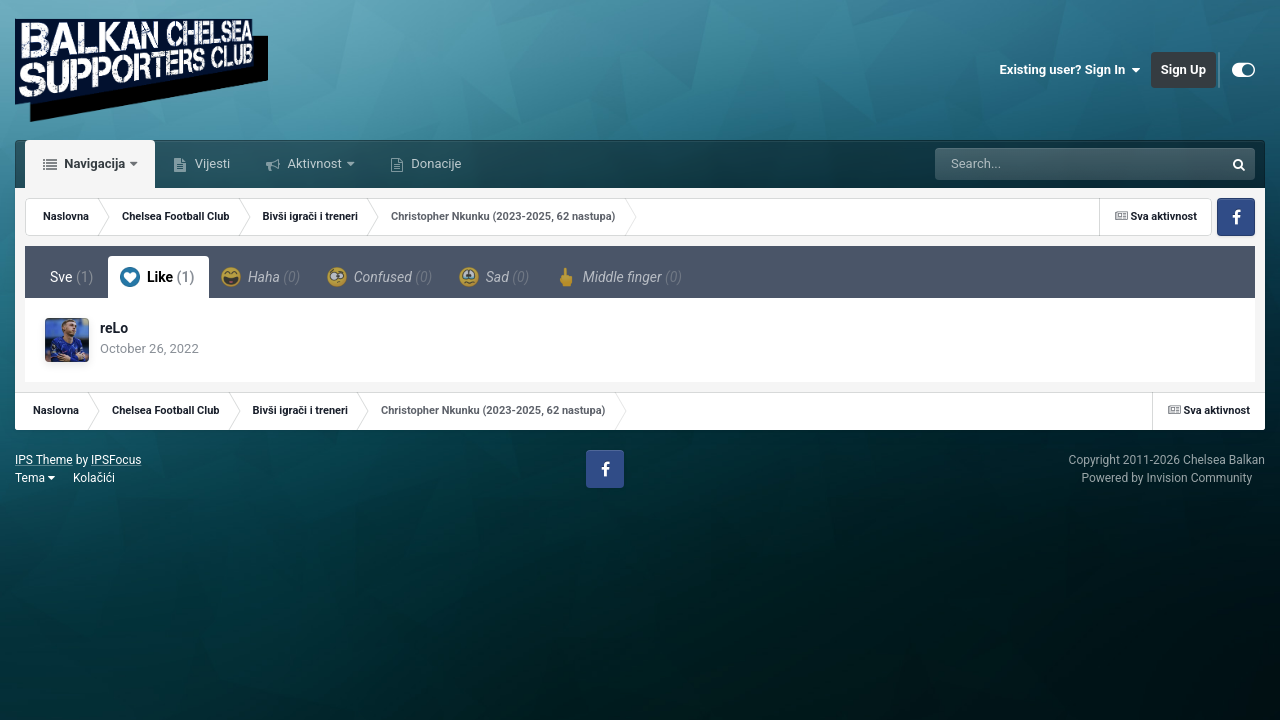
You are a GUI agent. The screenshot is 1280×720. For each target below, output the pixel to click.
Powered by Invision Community (1166, 478)
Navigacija (94, 163)
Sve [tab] (71, 277)
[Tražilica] (1029, 164)
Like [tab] (157, 277)
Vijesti (210, 163)
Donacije (434, 163)
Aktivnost (314, 163)
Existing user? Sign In (1070, 70)
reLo (114, 328)
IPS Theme (44, 460)
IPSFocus (116, 460)
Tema (35, 478)
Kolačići (94, 478)
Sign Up (1183, 69)
